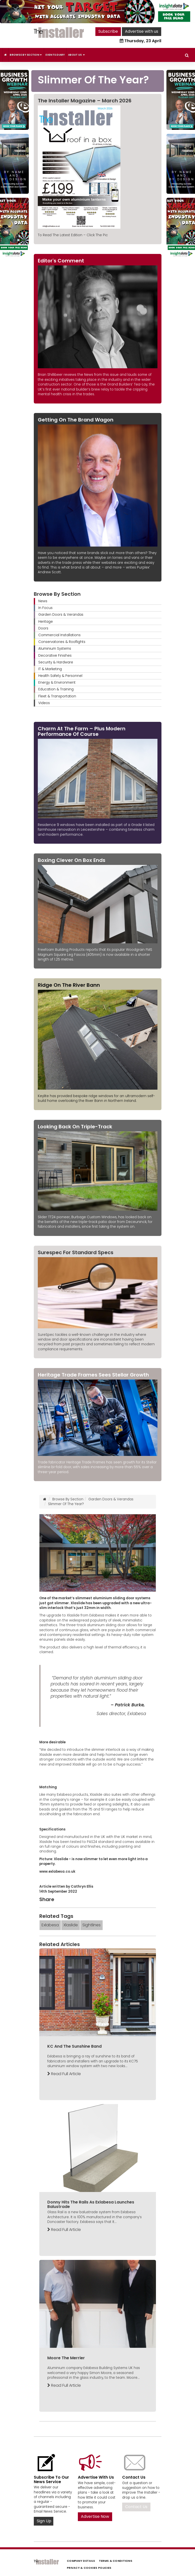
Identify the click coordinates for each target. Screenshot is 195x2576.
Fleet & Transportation (57, 696)
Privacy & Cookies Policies (89, 2568)
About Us (76, 55)
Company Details (81, 2561)
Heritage (45, 621)
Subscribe (108, 31)
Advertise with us (141, 31)
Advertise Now (95, 2516)
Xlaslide (70, 1925)
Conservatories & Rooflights (61, 641)
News (42, 601)
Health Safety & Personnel (60, 675)
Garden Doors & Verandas (60, 614)
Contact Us (136, 2507)
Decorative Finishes (55, 655)
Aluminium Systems (54, 648)
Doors (43, 628)
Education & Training (56, 689)
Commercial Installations (59, 635)
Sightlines (91, 1925)
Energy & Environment (57, 682)
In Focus (45, 607)
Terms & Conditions (115, 2561)
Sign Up (44, 2521)
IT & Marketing (50, 669)
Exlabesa (50, 1925)
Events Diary (55, 55)
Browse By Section (26, 55)
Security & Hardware (55, 662)
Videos (44, 703)
